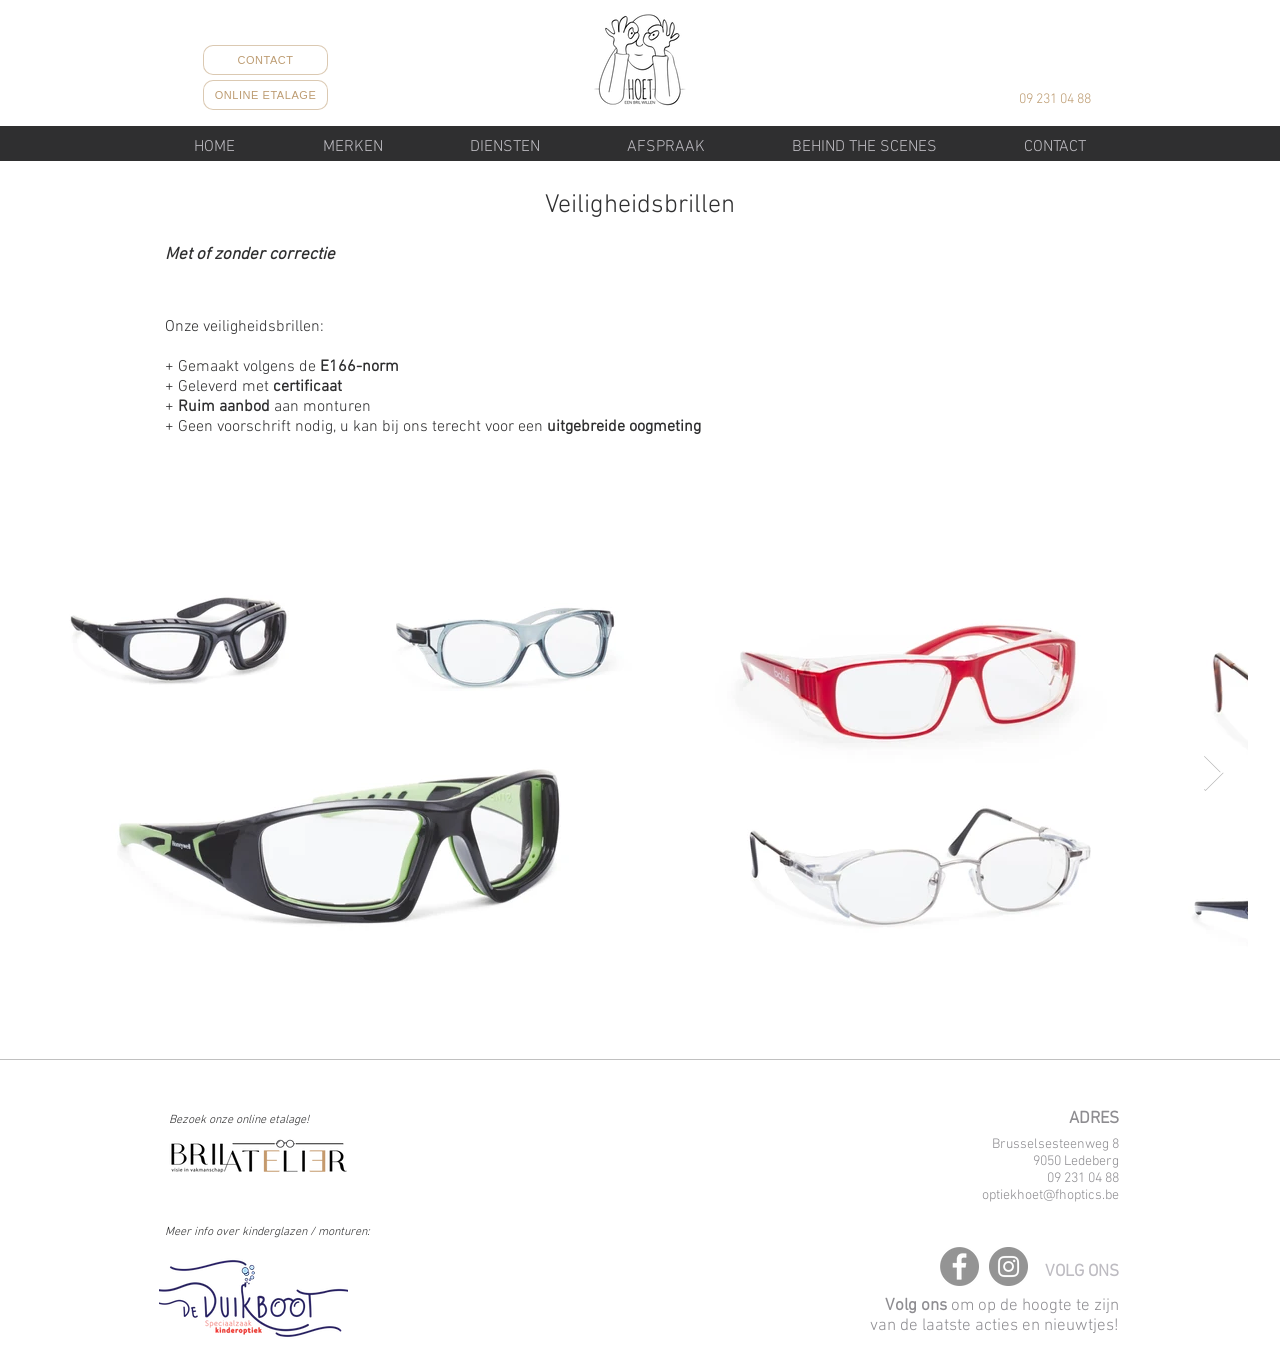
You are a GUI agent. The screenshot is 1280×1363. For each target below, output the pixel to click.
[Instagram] (1008, 1266)
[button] (504, 147)
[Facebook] (959, 1266)
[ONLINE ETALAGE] (265, 95)
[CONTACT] (265, 60)
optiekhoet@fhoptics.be (1050, 1195)
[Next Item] (1213, 773)
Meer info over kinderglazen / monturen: (267, 1232)
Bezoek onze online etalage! (239, 1120)
